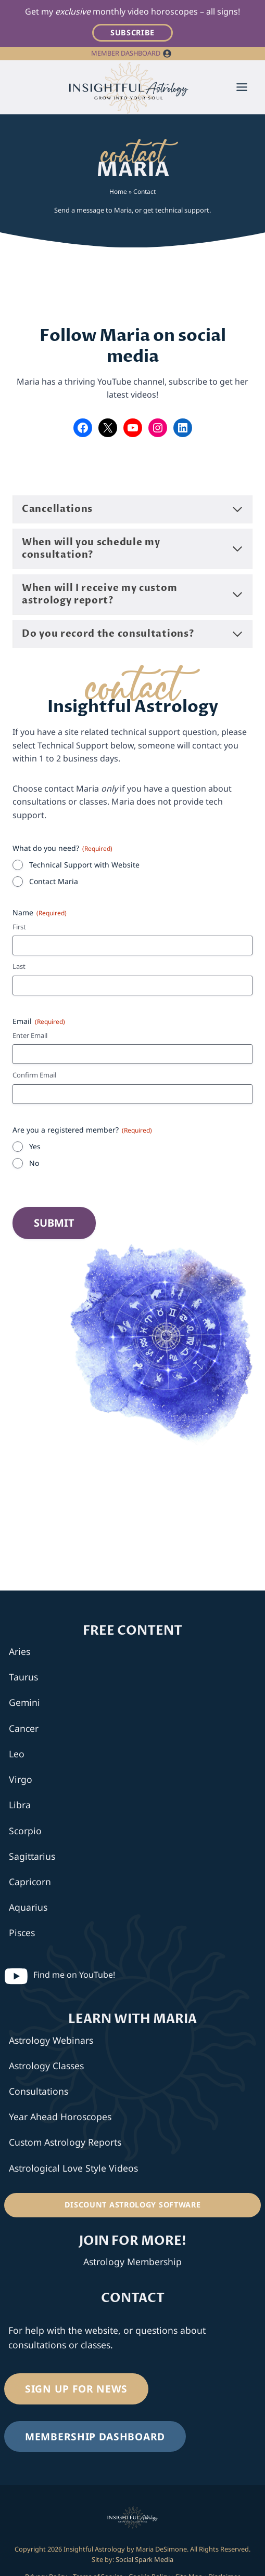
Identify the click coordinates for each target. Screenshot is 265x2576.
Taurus (23, 1677)
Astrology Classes (46, 2065)
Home (118, 191)
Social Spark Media (143, 2559)
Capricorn (30, 1881)
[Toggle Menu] (242, 87)
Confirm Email (34, 1075)
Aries (19, 1651)
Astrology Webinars (51, 2040)
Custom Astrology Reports (65, 2142)
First (19, 926)
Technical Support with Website (84, 865)
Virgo (20, 1779)
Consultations (38, 2091)
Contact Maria (53, 881)
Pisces (22, 1932)
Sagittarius (32, 1856)
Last (19, 966)
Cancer (24, 1728)
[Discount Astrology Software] (132, 2205)
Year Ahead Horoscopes (60, 2116)
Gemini (24, 1702)
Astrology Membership (132, 2261)
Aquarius (28, 1907)
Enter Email (29, 1035)
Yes (35, 1146)
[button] (167, 53)
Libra (20, 1804)
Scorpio (25, 1830)
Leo (16, 1753)
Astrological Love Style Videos (73, 2168)
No (34, 1163)
